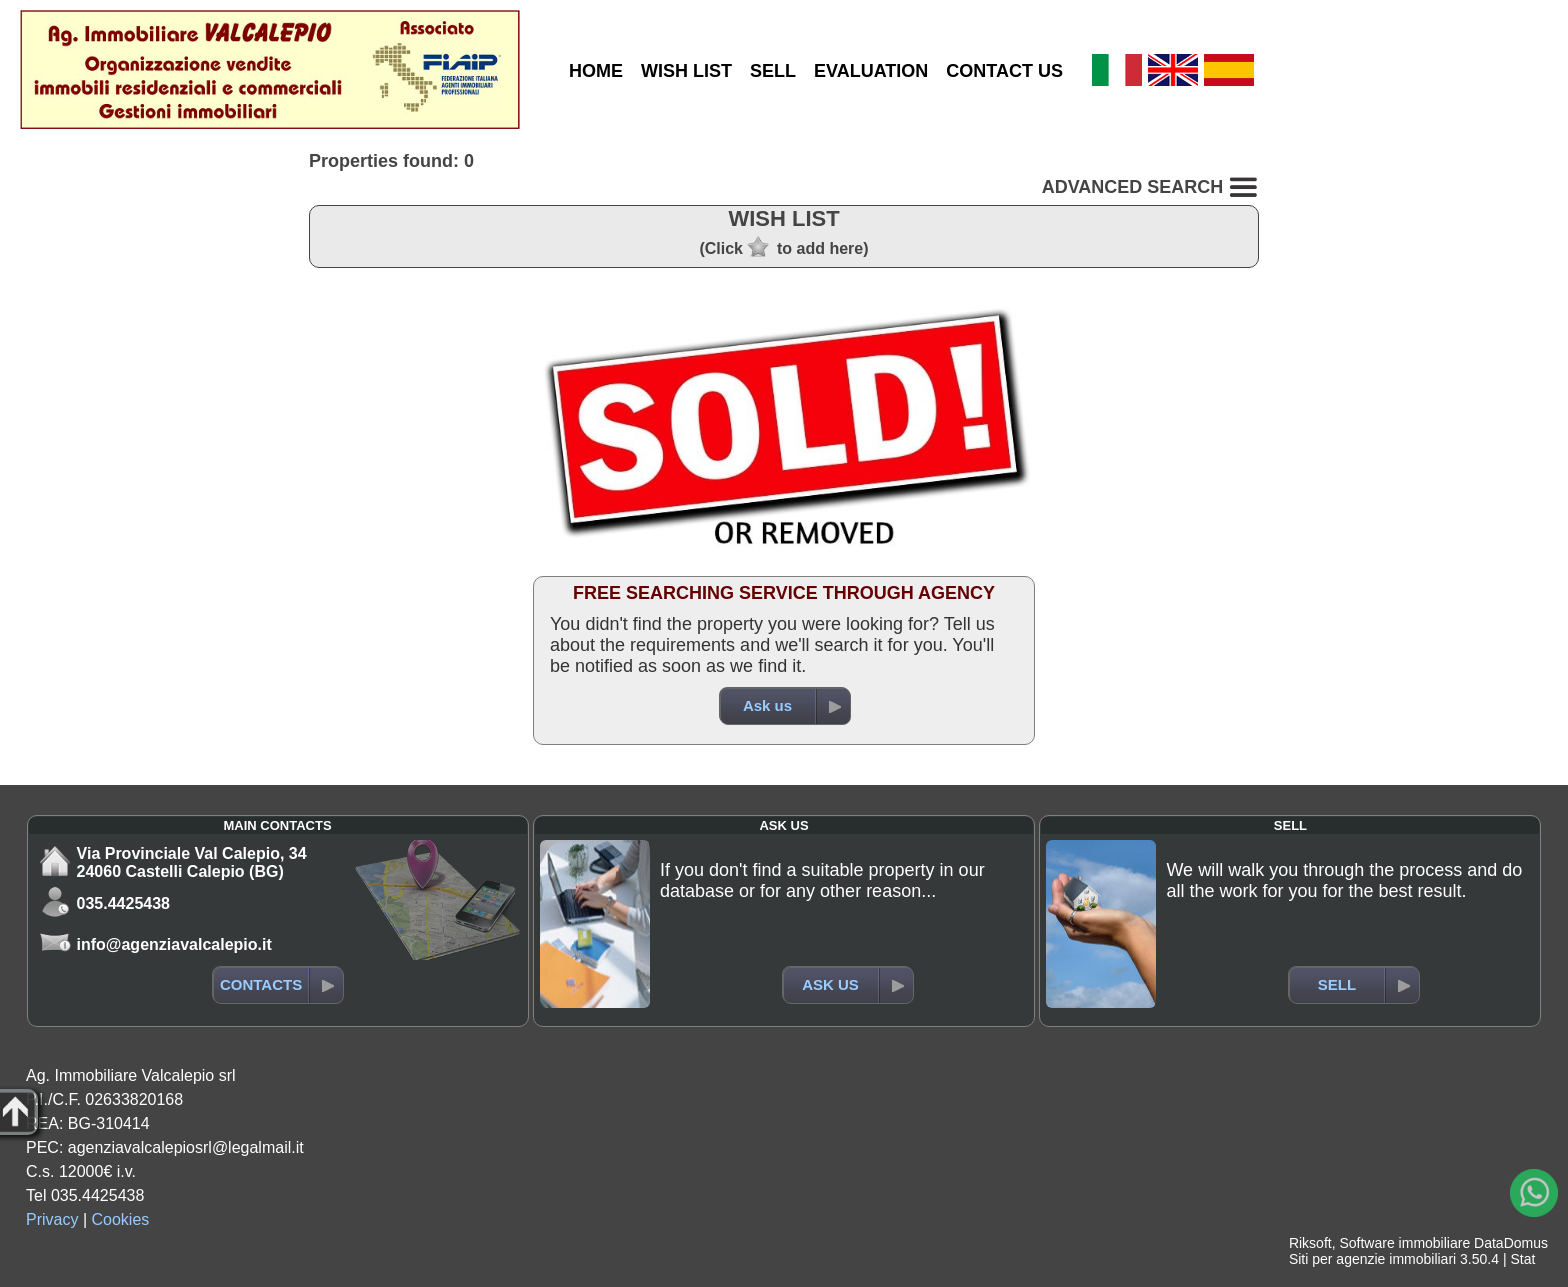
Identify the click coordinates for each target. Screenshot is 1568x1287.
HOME (596, 71)
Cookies (121, 1219)
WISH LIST (686, 71)
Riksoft (1310, 1243)
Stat (1522, 1259)
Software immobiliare (1404, 1243)
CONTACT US (1004, 71)
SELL (773, 71)
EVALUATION (871, 71)
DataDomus (1511, 1243)
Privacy (52, 1219)
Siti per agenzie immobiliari (1372, 1259)
